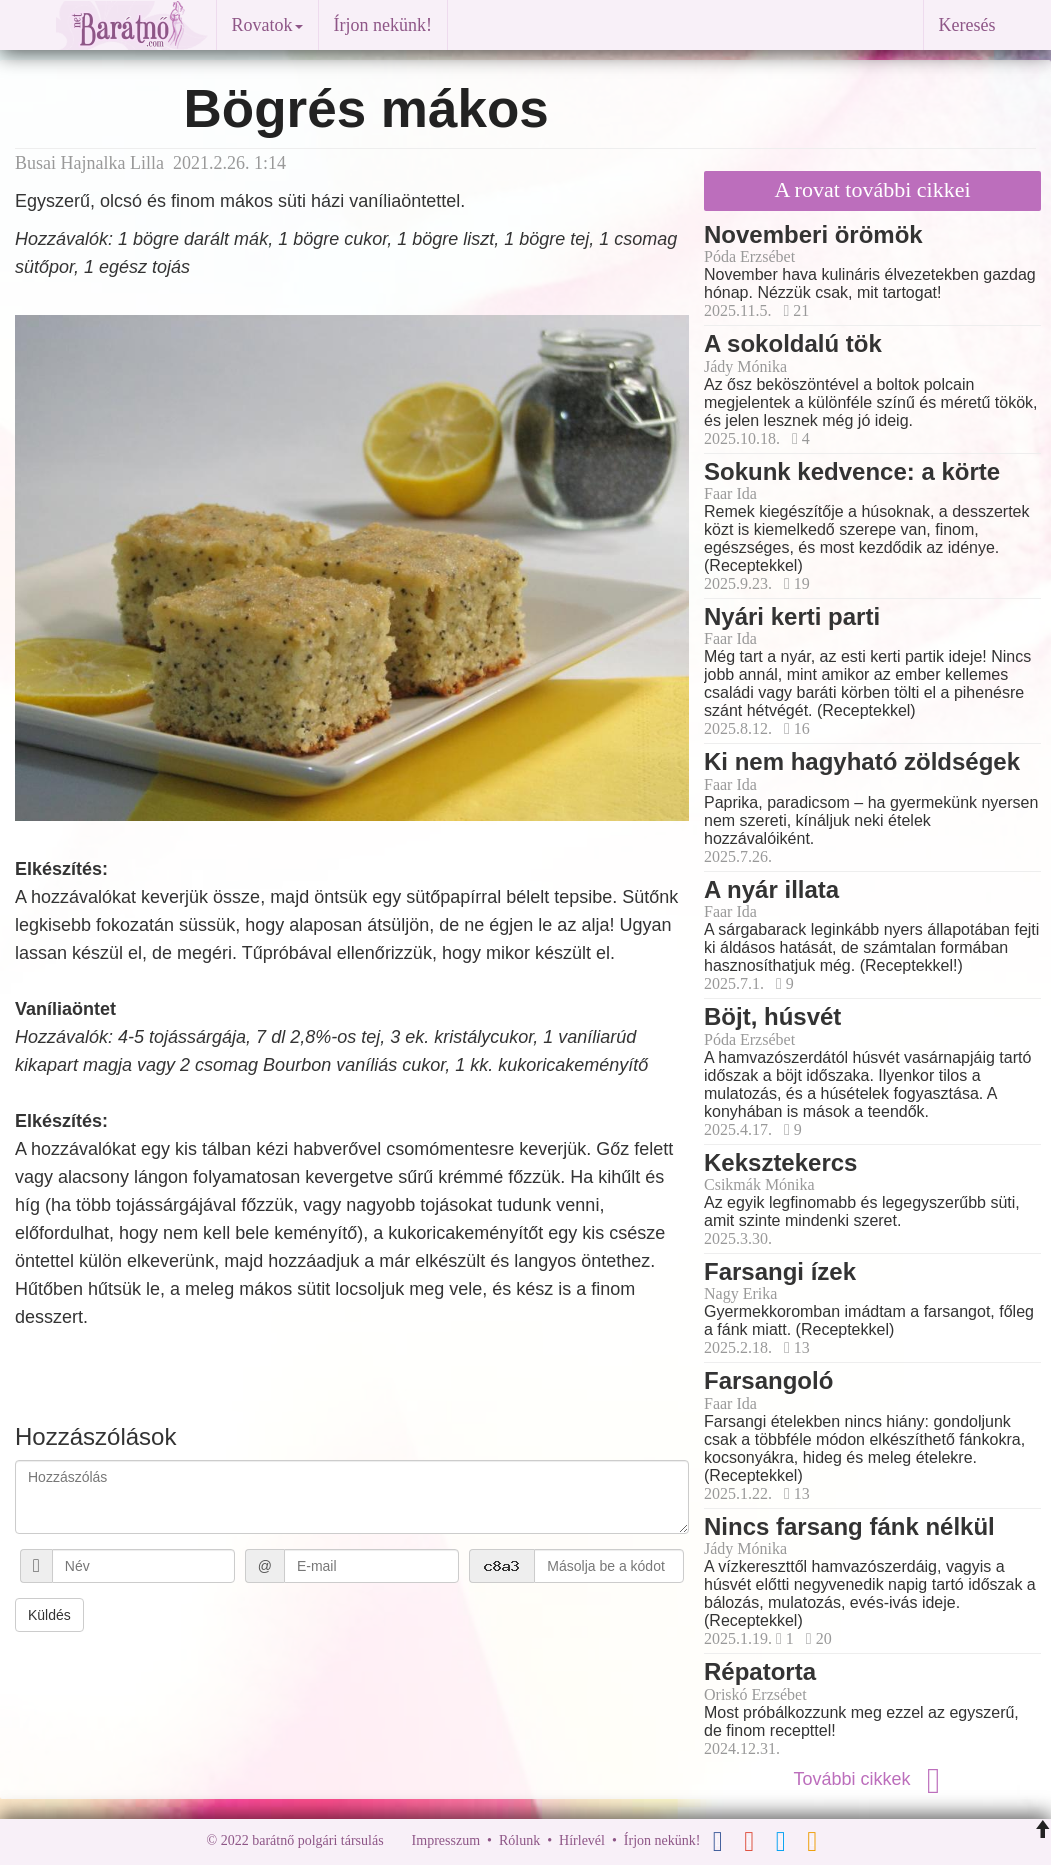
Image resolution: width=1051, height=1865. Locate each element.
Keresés (967, 25)
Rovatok (267, 25)
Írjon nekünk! (383, 25)
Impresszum (446, 1840)
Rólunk (519, 1840)
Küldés (49, 1615)
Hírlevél (582, 1840)
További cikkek (872, 1779)
